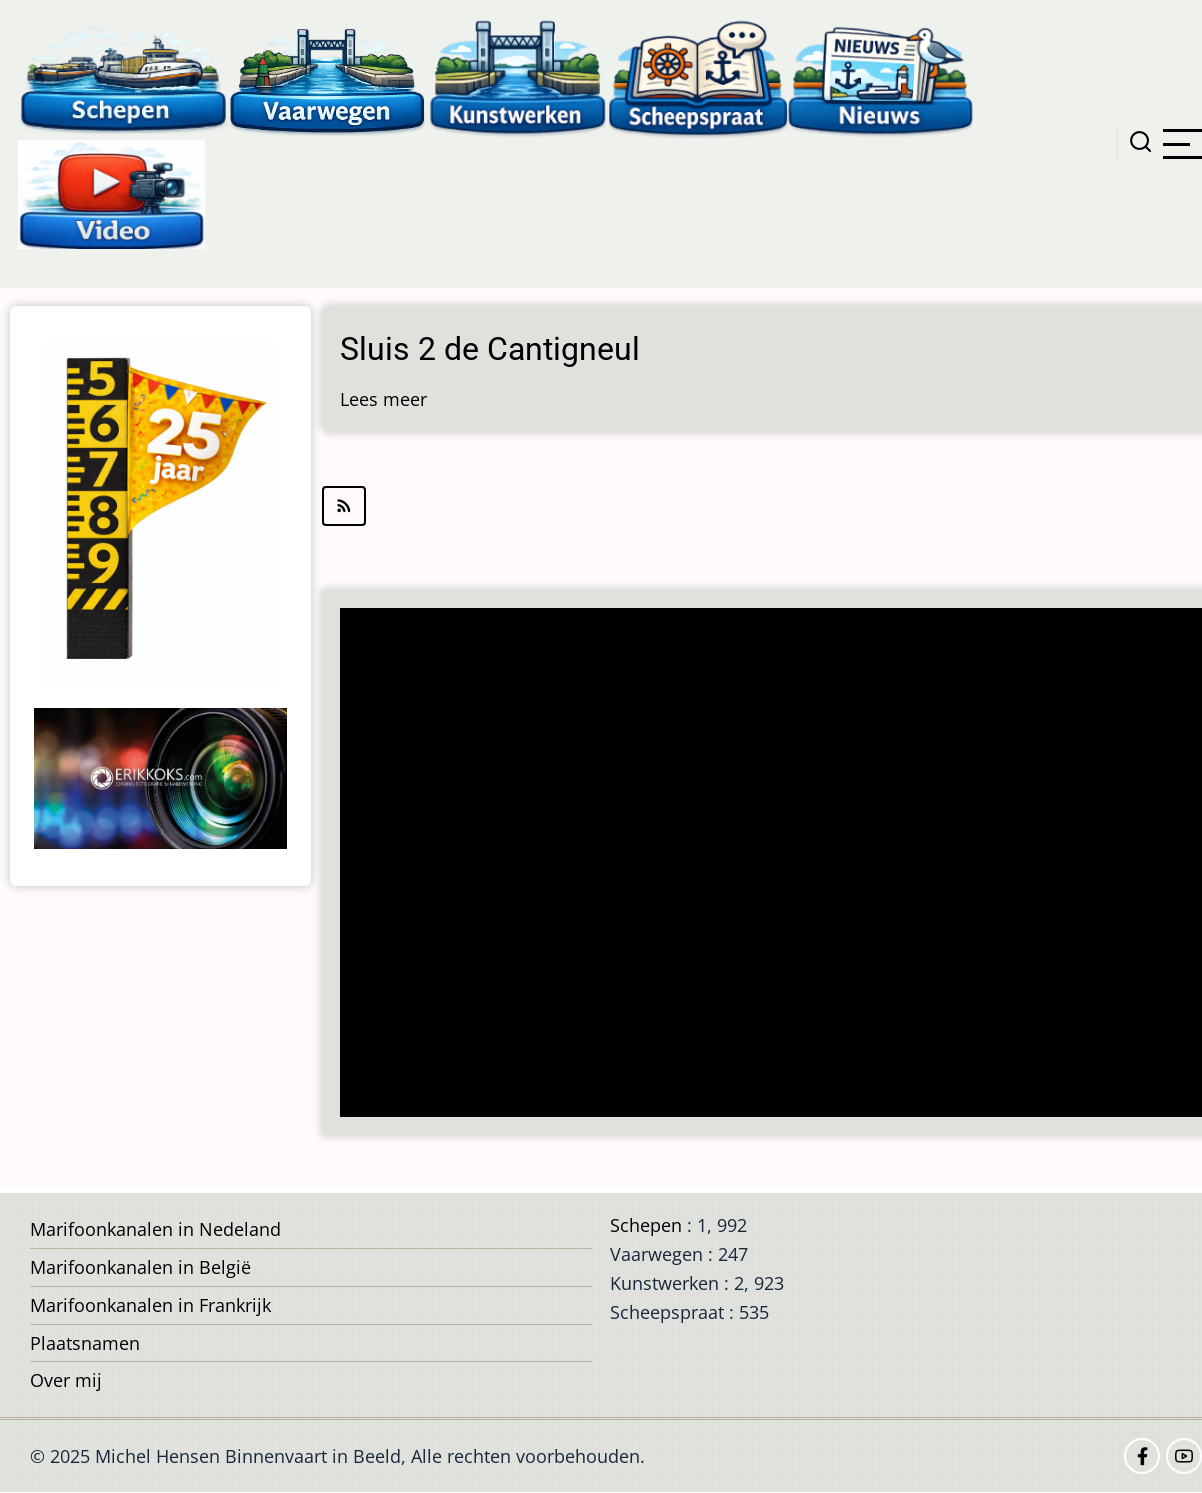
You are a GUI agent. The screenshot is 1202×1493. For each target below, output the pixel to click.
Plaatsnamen (85, 1343)
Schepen (646, 1225)
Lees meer (383, 399)
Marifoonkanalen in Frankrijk (150, 1305)
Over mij (66, 1380)
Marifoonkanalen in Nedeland (155, 1229)
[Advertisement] (770, 864)
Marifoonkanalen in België (140, 1267)
